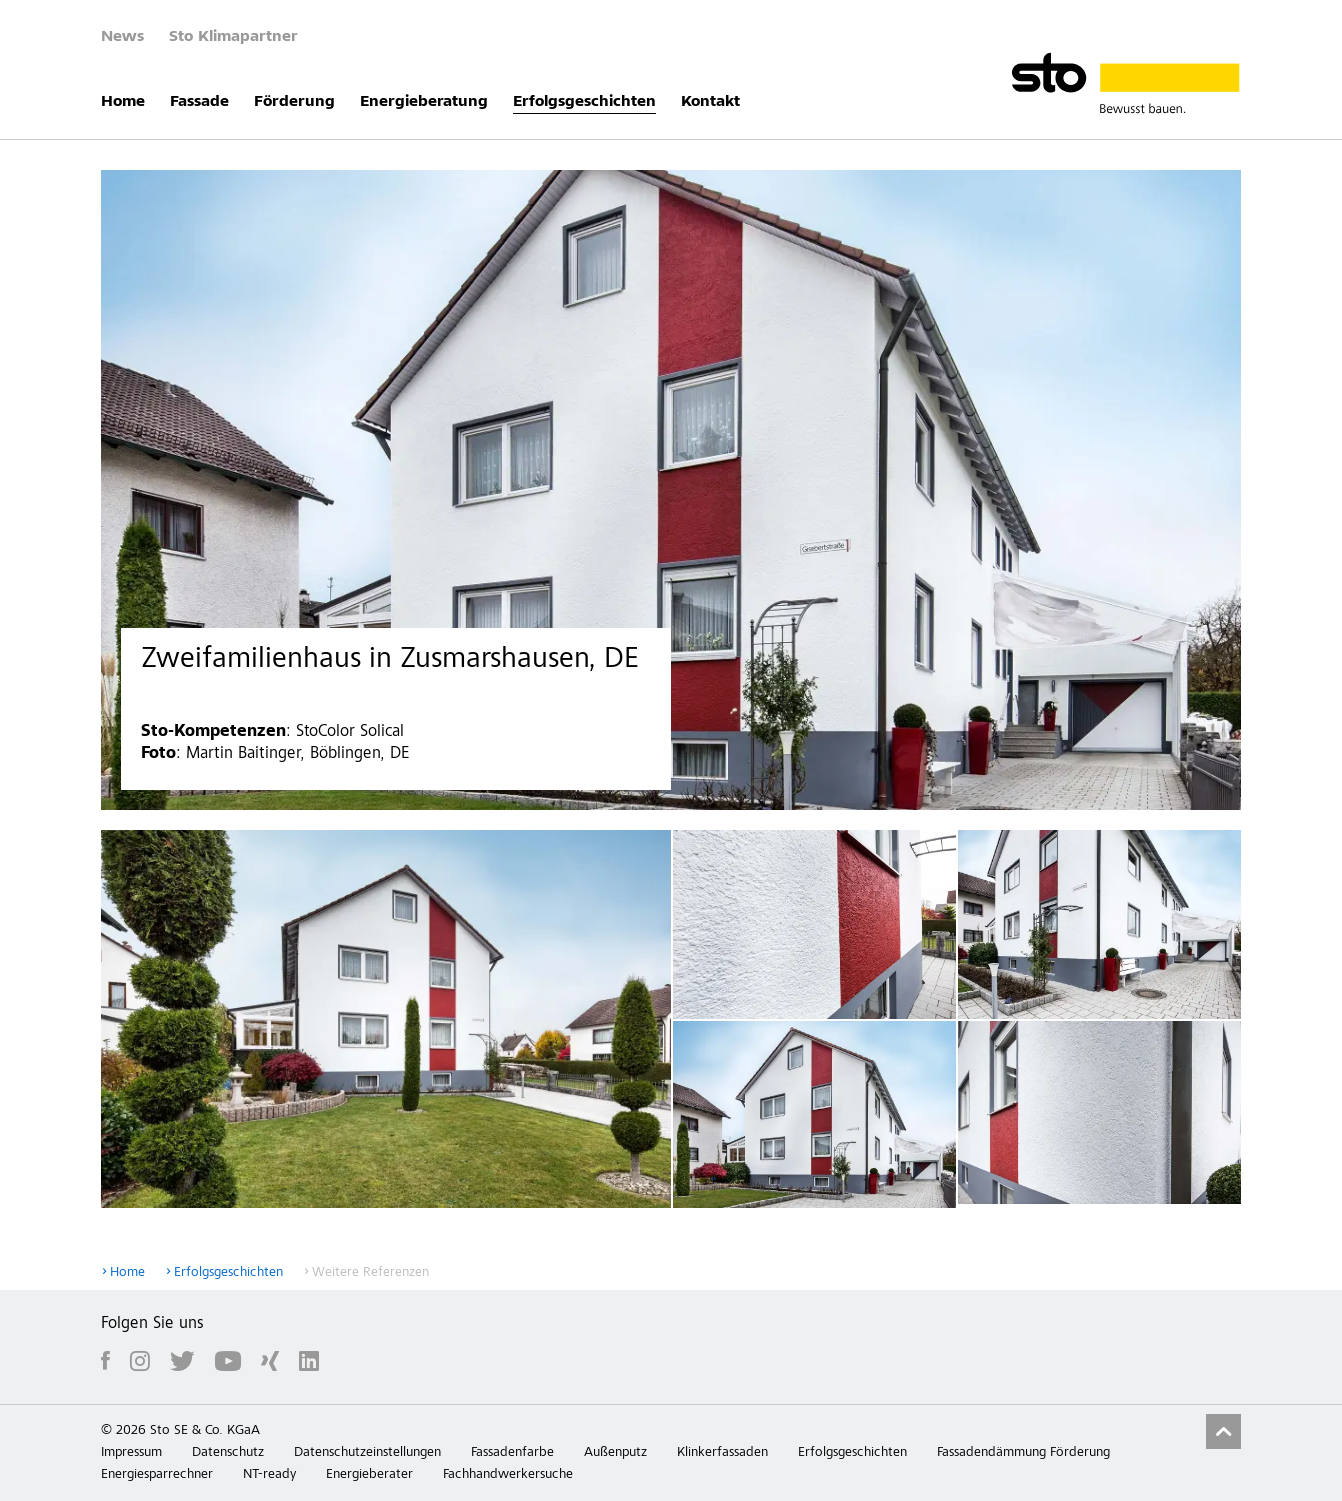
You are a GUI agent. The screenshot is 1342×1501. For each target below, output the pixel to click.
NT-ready (269, 1475)
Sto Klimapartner (233, 37)
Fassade (199, 102)
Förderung (294, 102)
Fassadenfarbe (512, 1453)
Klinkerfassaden (722, 1453)
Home (123, 102)
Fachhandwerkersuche (508, 1475)
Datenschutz (228, 1453)
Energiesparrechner (157, 1475)
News (122, 37)
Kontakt (710, 102)
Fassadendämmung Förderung (1023, 1453)
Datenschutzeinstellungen (367, 1453)
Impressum (131, 1453)
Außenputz (615, 1453)
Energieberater (369, 1475)
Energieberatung (424, 102)
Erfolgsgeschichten (584, 102)
